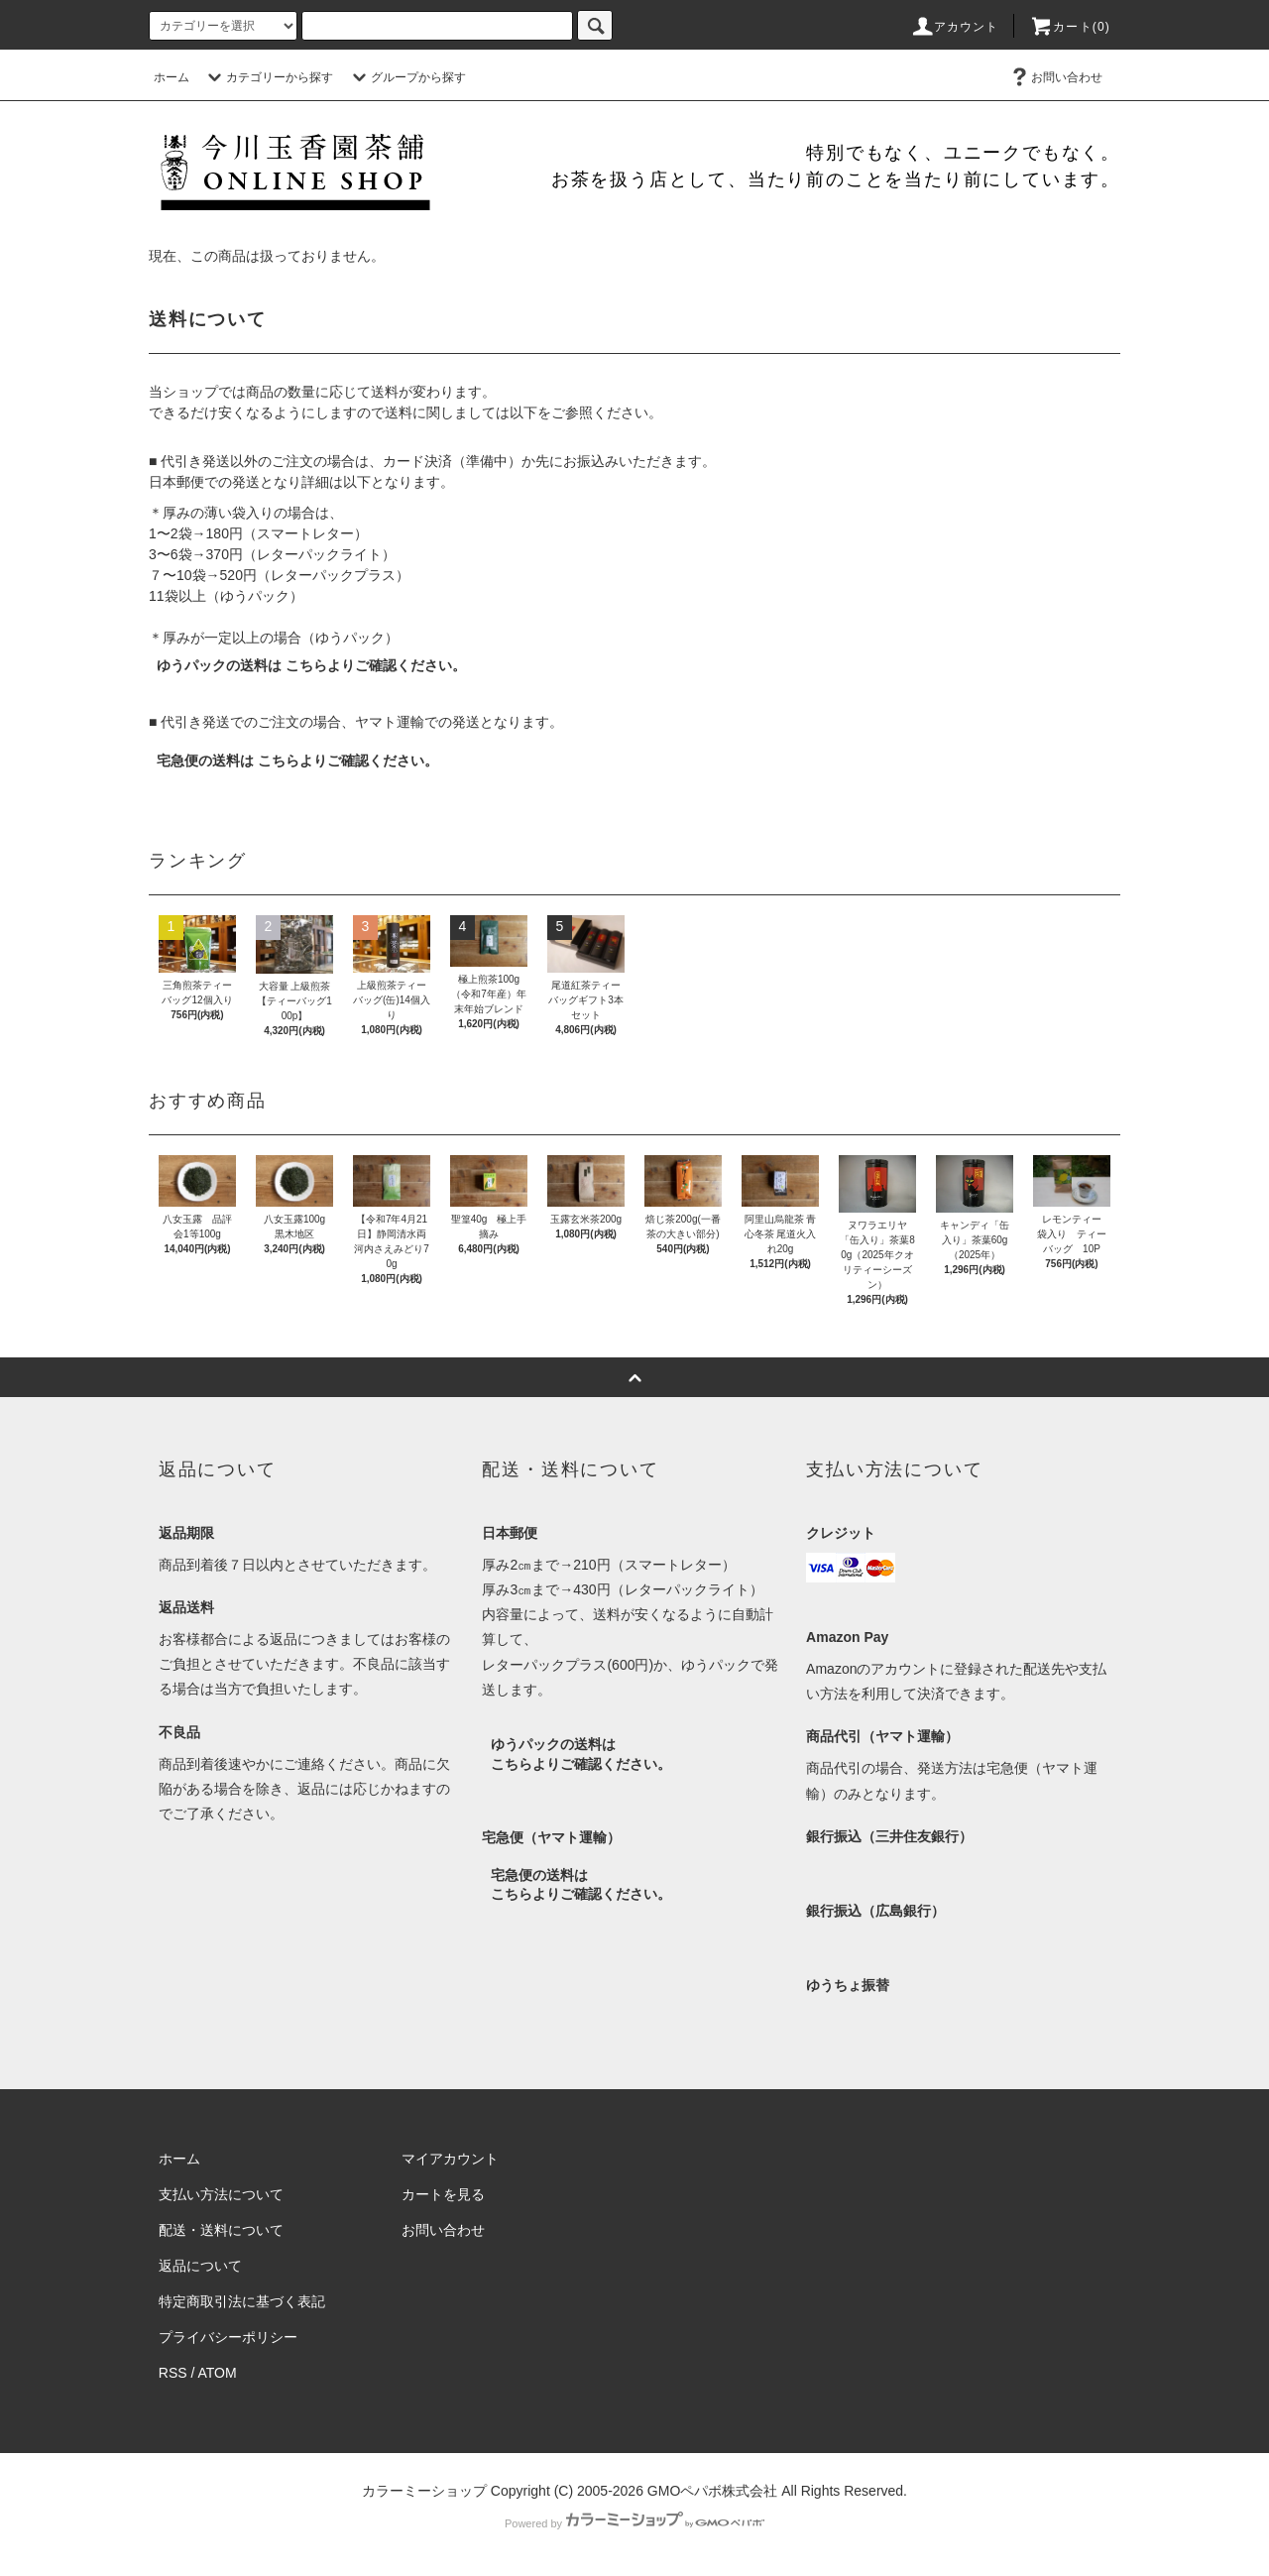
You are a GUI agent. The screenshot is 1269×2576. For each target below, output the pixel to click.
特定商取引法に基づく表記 (242, 2301)
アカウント (954, 27)
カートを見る (443, 2194)
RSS (173, 2373)
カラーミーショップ (424, 2491)
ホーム (171, 77)
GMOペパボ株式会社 (712, 2491)
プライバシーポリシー (228, 2337)
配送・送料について (221, 2230)
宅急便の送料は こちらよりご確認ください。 (297, 760)
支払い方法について (221, 2194)
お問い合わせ (1054, 77)
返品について (200, 2266)
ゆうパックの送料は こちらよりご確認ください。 (311, 665)
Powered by (634, 2523)
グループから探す (406, 77)
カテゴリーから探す (267, 77)
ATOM (217, 2373)
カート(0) (1069, 27)
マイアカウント (450, 2158)
